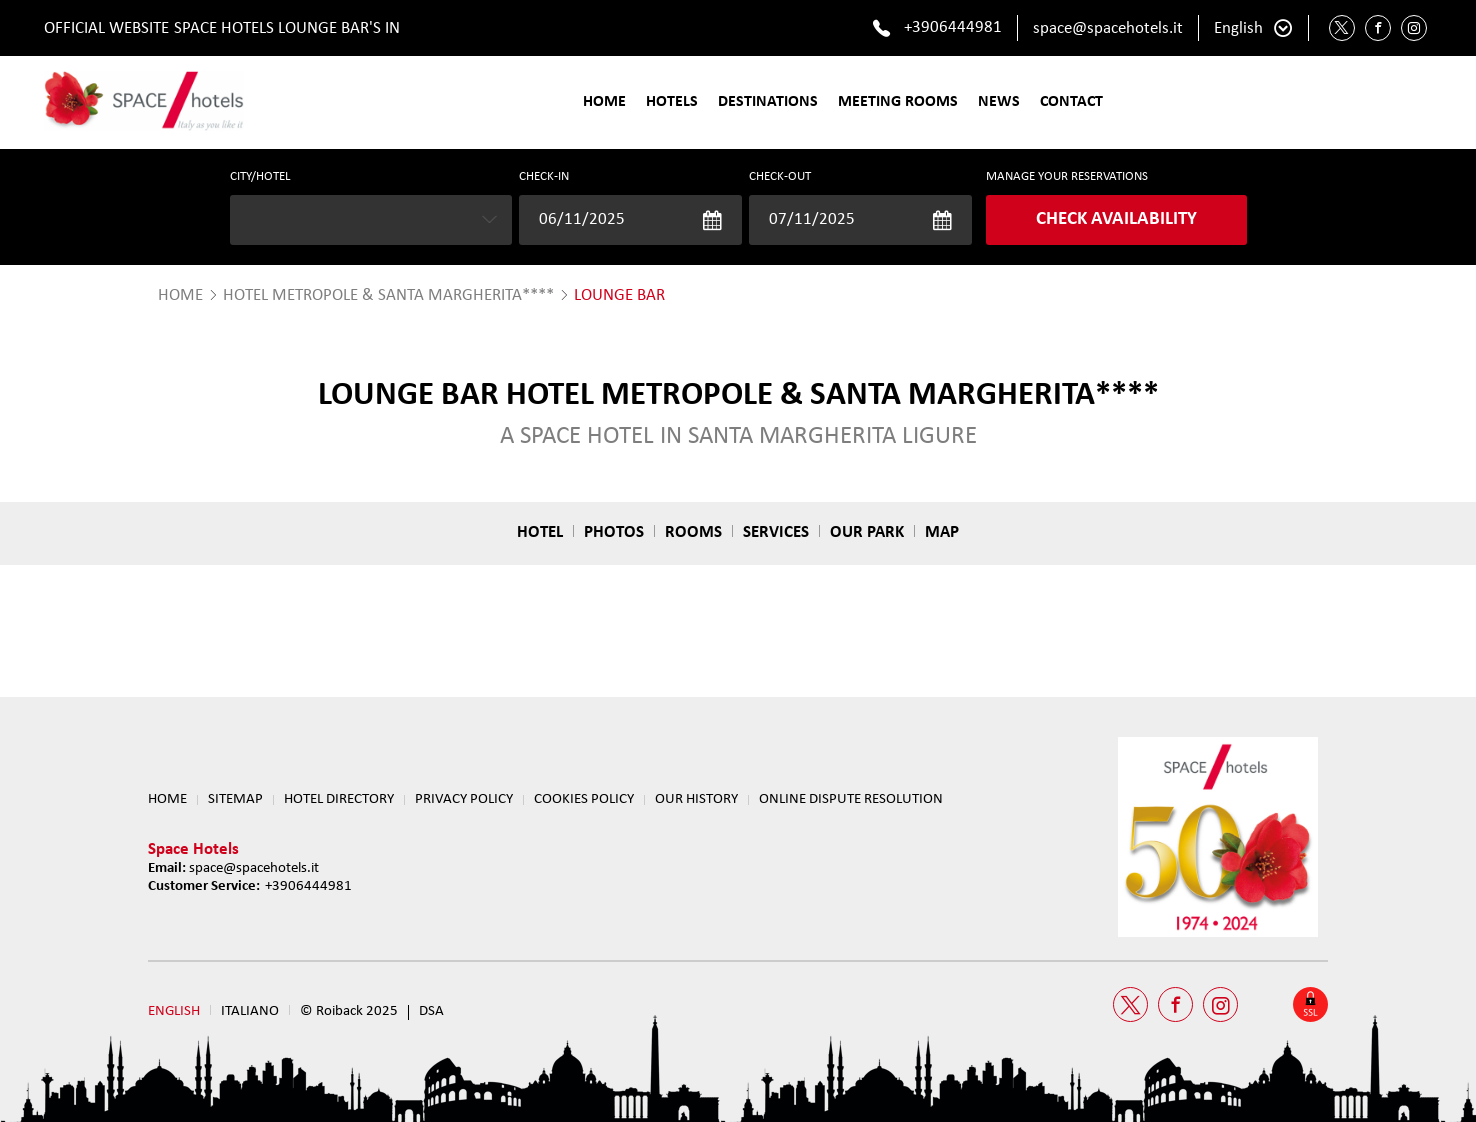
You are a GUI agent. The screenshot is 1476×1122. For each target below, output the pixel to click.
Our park (867, 532)
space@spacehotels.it (1108, 28)
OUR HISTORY (696, 799)
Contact (1071, 102)
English (1238, 28)
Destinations (768, 102)
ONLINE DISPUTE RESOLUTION (851, 799)
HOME (180, 295)
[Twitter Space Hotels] (1342, 28)
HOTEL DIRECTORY (339, 799)
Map (942, 532)
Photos (614, 532)
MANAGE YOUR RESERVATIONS (1067, 176)
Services (776, 532)
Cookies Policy (584, 799)
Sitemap (235, 799)
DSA (431, 1011)
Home (604, 102)
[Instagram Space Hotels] (1414, 28)
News (999, 102)
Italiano (250, 1011)
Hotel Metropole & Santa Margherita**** (388, 295)
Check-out (780, 176)
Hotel (540, 532)
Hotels (672, 102)
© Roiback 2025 (349, 1011)
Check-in (544, 176)
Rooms (693, 532)
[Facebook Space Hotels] (1378, 28)
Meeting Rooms (898, 102)
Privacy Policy (464, 799)
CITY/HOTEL (260, 176)
